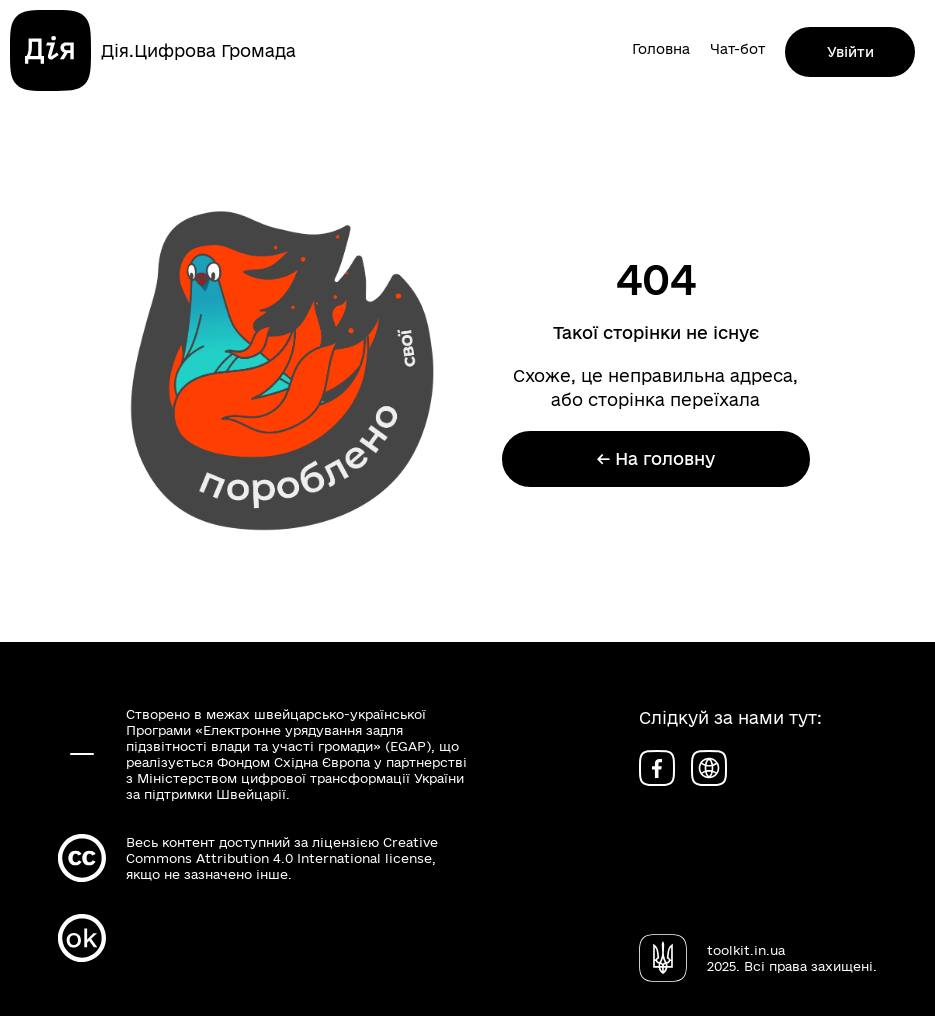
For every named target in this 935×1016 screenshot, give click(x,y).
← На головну (656, 458)
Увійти (850, 52)
